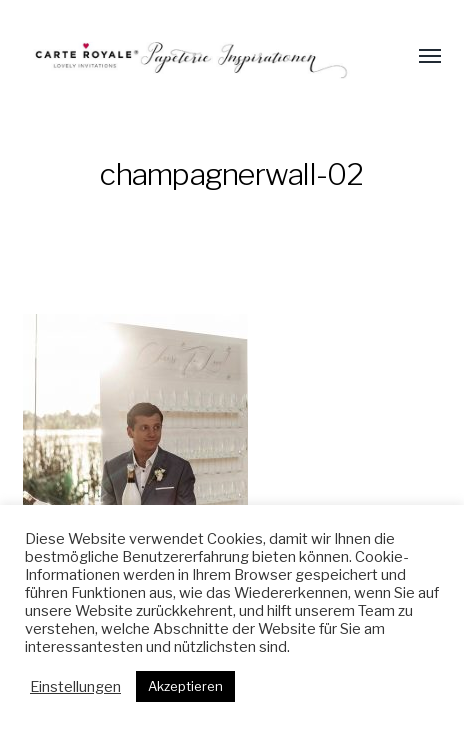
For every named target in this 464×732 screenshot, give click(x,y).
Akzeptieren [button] (185, 686)
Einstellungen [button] (75, 687)
